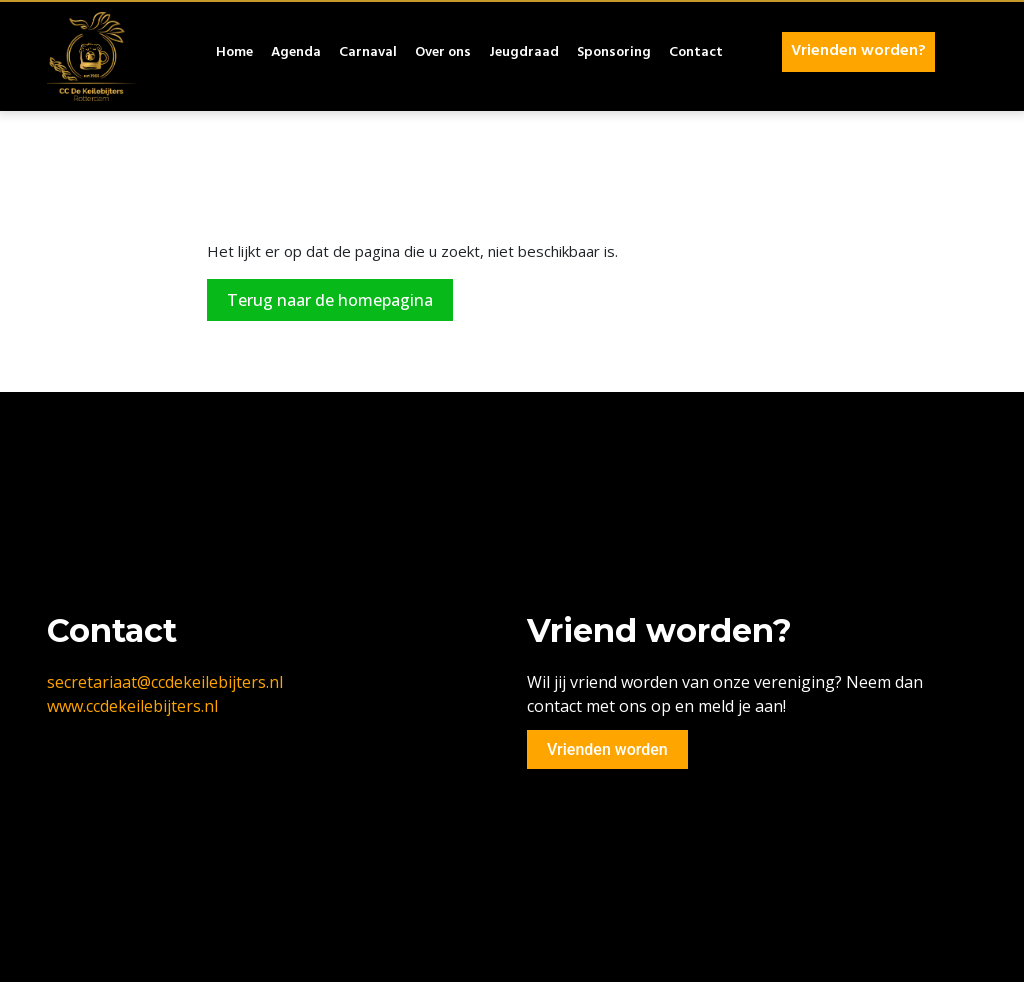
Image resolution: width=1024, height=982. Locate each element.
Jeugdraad (524, 53)
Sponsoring (614, 53)
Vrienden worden (607, 749)
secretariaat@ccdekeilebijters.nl (165, 682)
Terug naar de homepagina (330, 300)
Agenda (296, 53)
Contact (696, 53)
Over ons (443, 53)
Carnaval (368, 53)
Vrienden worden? (858, 52)
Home (234, 53)
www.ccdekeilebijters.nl (132, 706)
